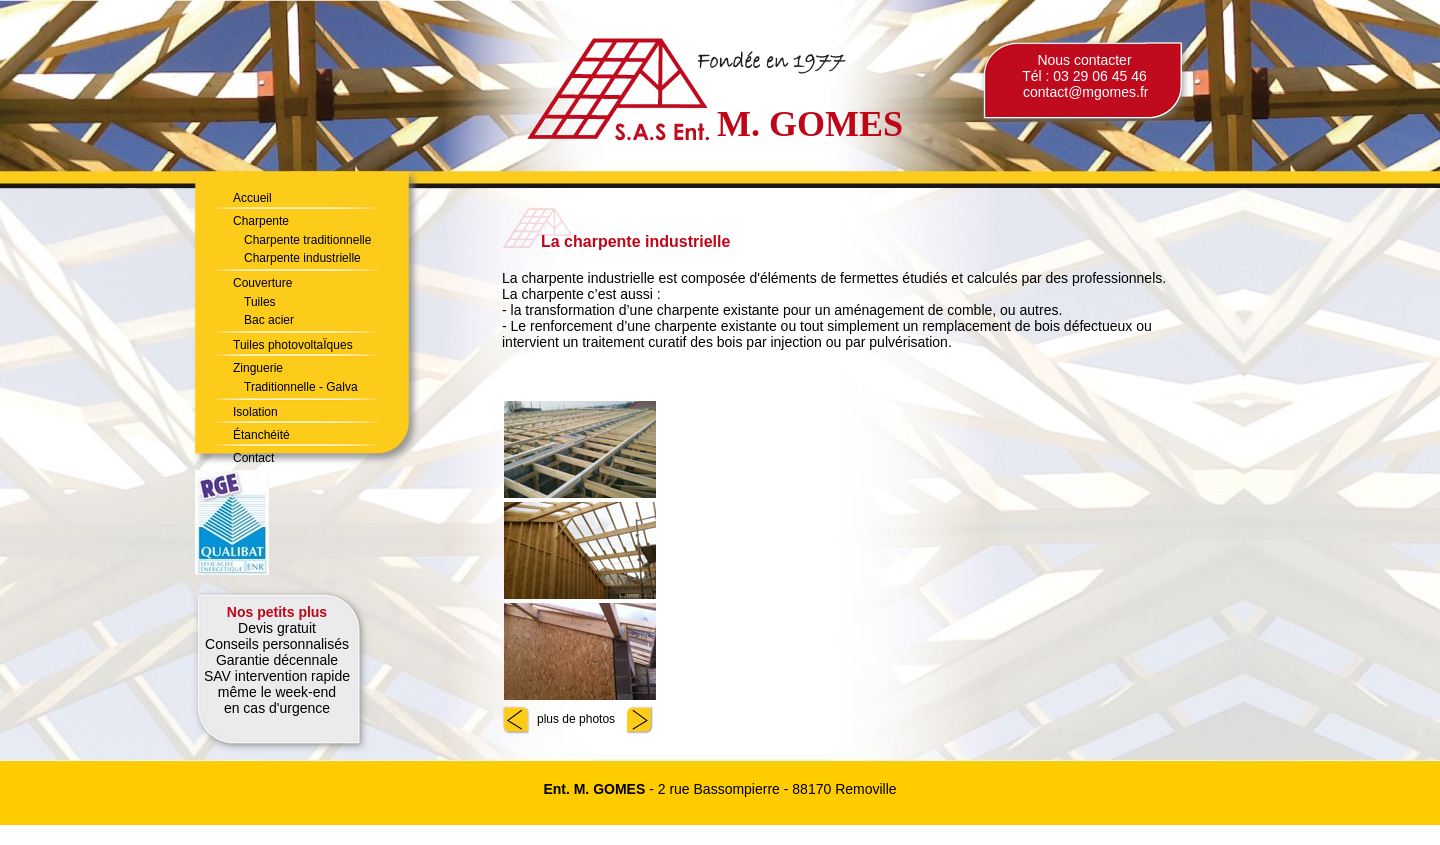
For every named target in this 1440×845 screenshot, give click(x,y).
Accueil (252, 198)
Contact (253, 458)
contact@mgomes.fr (1085, 92)
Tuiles (260, 302)
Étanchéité (261, 435)
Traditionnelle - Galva (301, 387)
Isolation (255, 412)
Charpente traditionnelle (307, 240)
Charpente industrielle (302, 258)
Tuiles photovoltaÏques (293, 345)
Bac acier (269, 320)
